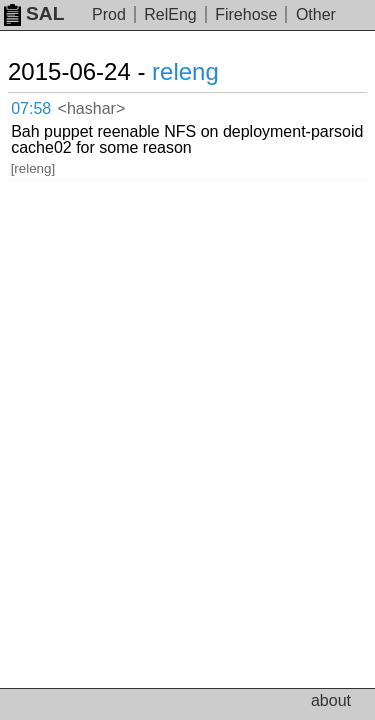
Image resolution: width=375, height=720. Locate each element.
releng (185, 71)
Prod (109, 14)
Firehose (246, 14)
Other (316, 14)
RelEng (170, 14)
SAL (34, 13)
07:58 (31, 108)
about (331, 700)
